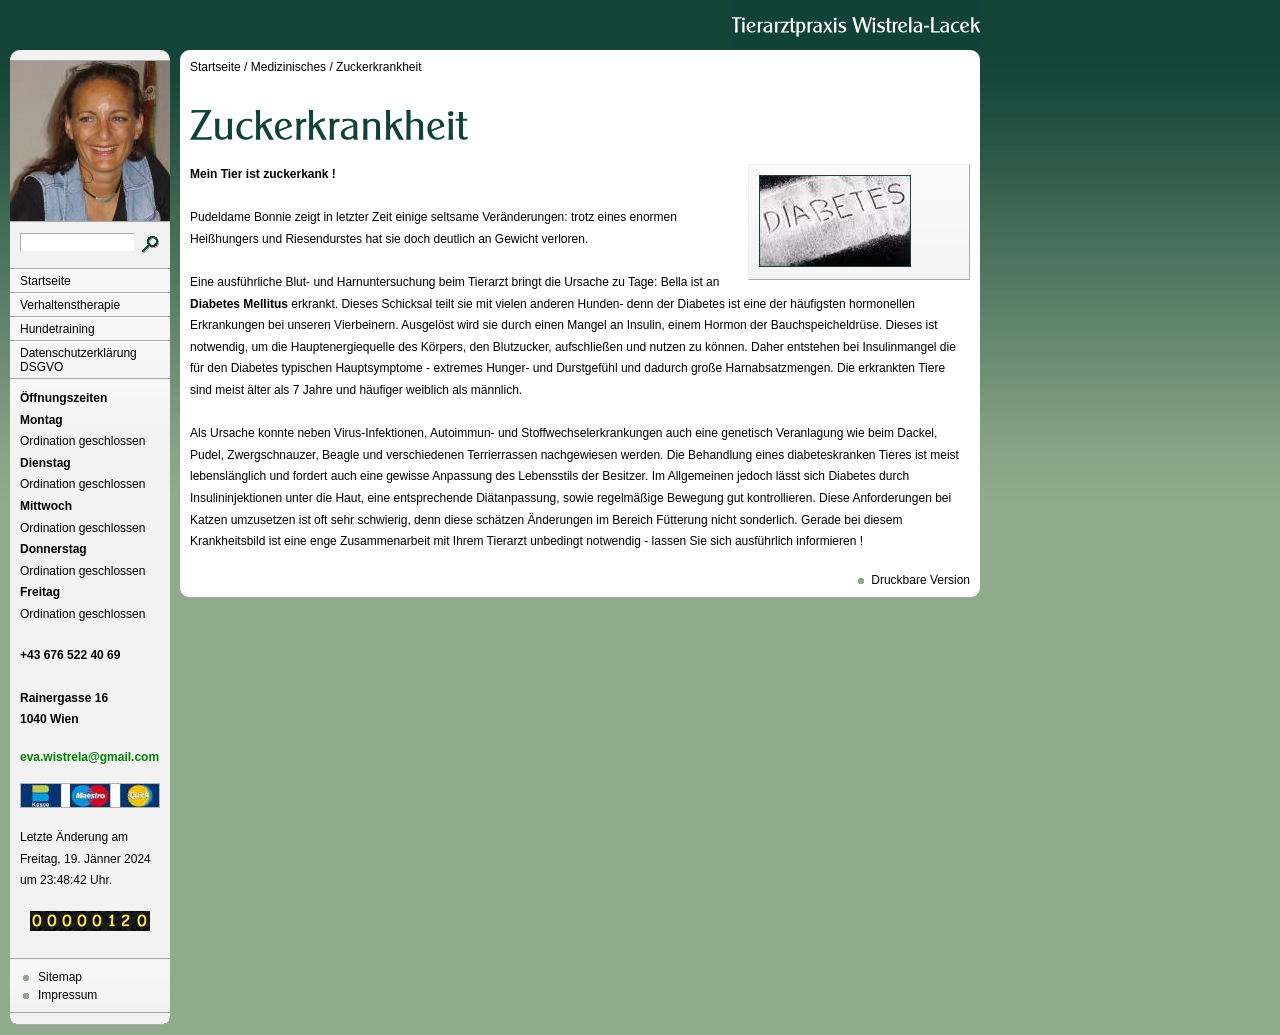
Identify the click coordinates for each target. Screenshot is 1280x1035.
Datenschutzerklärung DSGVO (78, 360)
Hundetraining (57, 329)
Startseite (45, 281)
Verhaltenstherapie (70, 305)
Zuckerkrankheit (378, 67)
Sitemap (60, 977)
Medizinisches (288, 67)
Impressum (67, 995)
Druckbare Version (920, 580)
